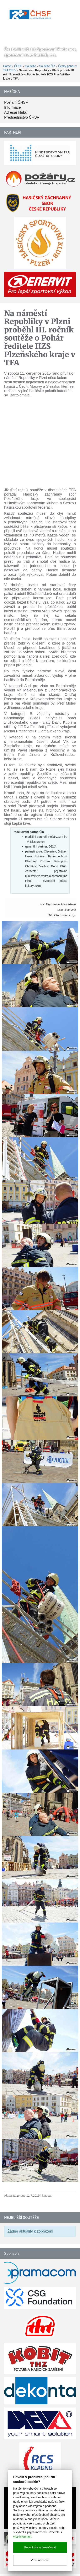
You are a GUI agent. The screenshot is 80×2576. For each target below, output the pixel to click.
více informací (22, 2536)
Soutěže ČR (47, 66)
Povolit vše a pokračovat (40, 2547)
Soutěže (30, 66)
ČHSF (18, 66)
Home (7, 66)
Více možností (40, 2560)
